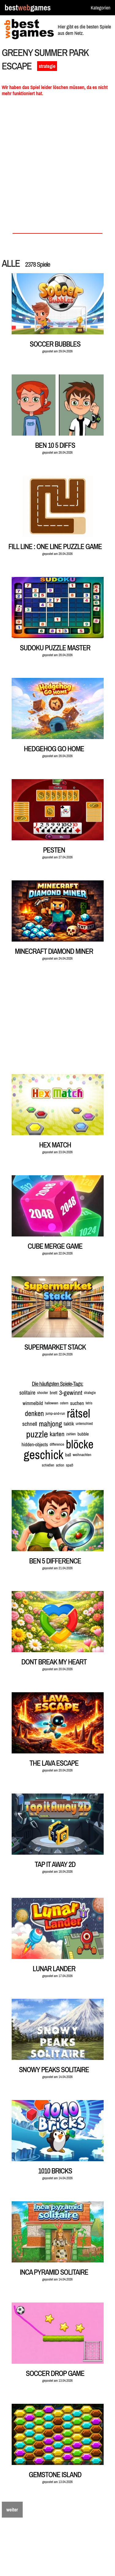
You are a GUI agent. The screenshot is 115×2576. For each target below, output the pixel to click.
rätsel (78, 1413)
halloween (51, 1403)
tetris (89, 1403)
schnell (29, 1424)
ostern (64, 1403)
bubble (83, 1434)
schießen (48, 1465)
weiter (12, 2509)
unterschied (84, 1423)
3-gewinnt (70, 1392)
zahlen (71, 1434)
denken (34, 1413)
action (60, 1465)
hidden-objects (34, 1444)
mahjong (50, 1424)
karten (57, 1433)
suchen (77, 1403)
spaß (69, 1465)
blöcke (80, 1444)
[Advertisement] (57, 166)
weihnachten (82, 1454)
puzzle (37, 1434)
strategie (47, 66)
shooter (42, 1392)
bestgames (28, 8)
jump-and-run (55, 1413)
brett (53, 1392)
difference (57, 1444)
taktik (69, 1423)
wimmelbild (33, 1403)
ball (68, 1455)
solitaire (27, 1392)
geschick (43, 1455)
